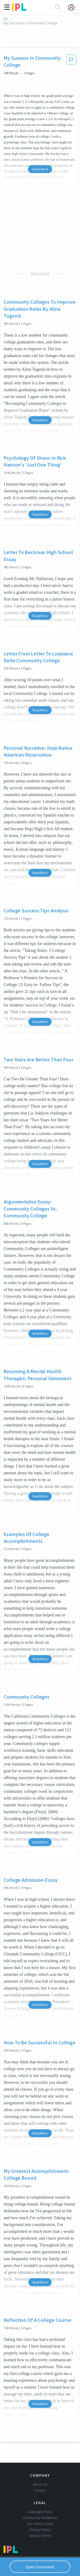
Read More (40, 420)
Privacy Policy (40, 2529)
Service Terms (40, 2535)
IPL (5, 19)
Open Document (40, 2566)
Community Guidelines (40, 2517)
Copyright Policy (40, 2511)
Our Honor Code (40, 2523)
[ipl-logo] (19, 9)
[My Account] (73, 7)
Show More (40, 169)
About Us (40, 2484)
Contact (40, 2490)
